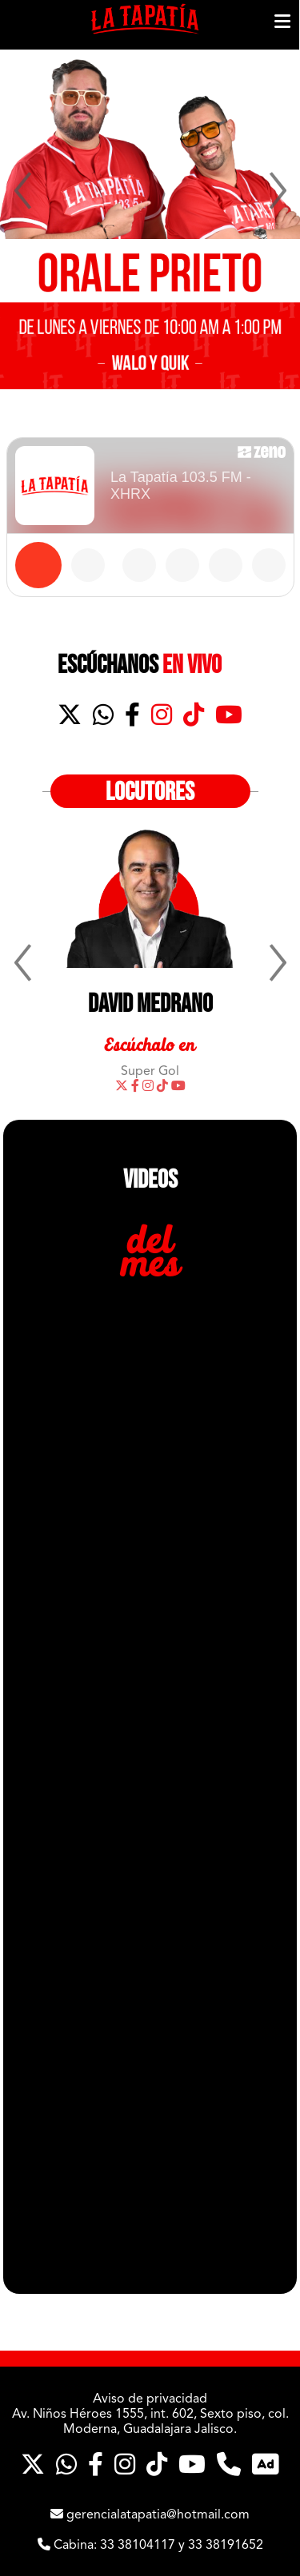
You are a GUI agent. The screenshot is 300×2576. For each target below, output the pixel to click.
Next (280, 192)
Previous (20, 192)
